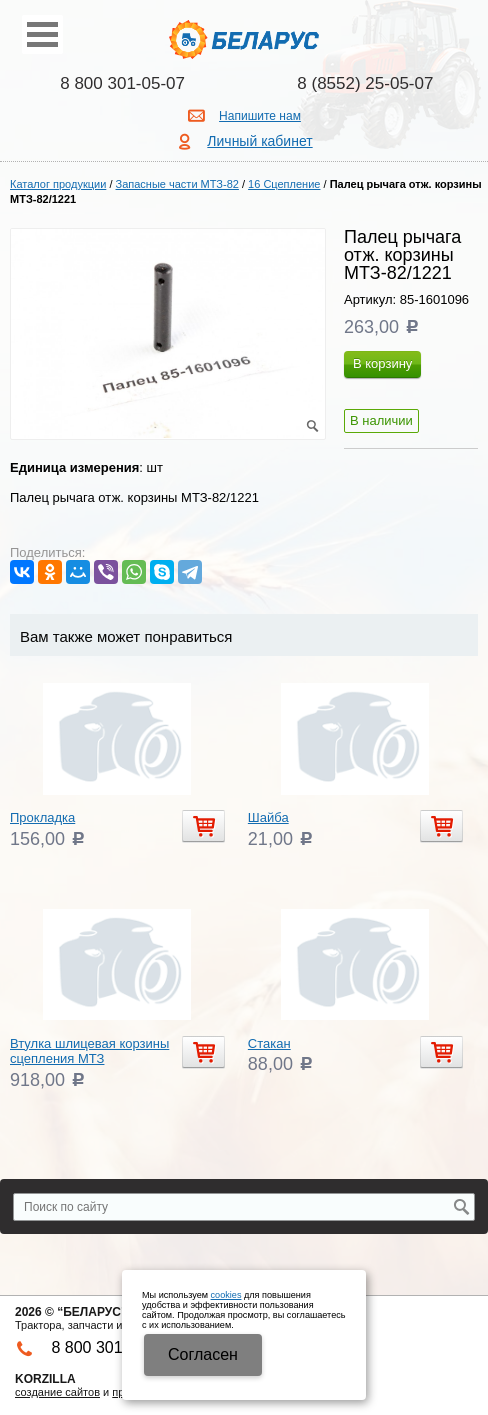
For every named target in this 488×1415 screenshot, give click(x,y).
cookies (226, 1295)
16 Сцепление (284, 184)
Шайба (268, 817)
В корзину (382, 363)
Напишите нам (260, 116)
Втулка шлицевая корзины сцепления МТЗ (89, 1051)
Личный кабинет (259, 141)
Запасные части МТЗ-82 (177, 184)
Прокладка (42, 817)
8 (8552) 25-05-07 (365, 83)
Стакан (269, 1043)
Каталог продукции (58, 184)
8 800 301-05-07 (122, 83)
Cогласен (203, 1354)
